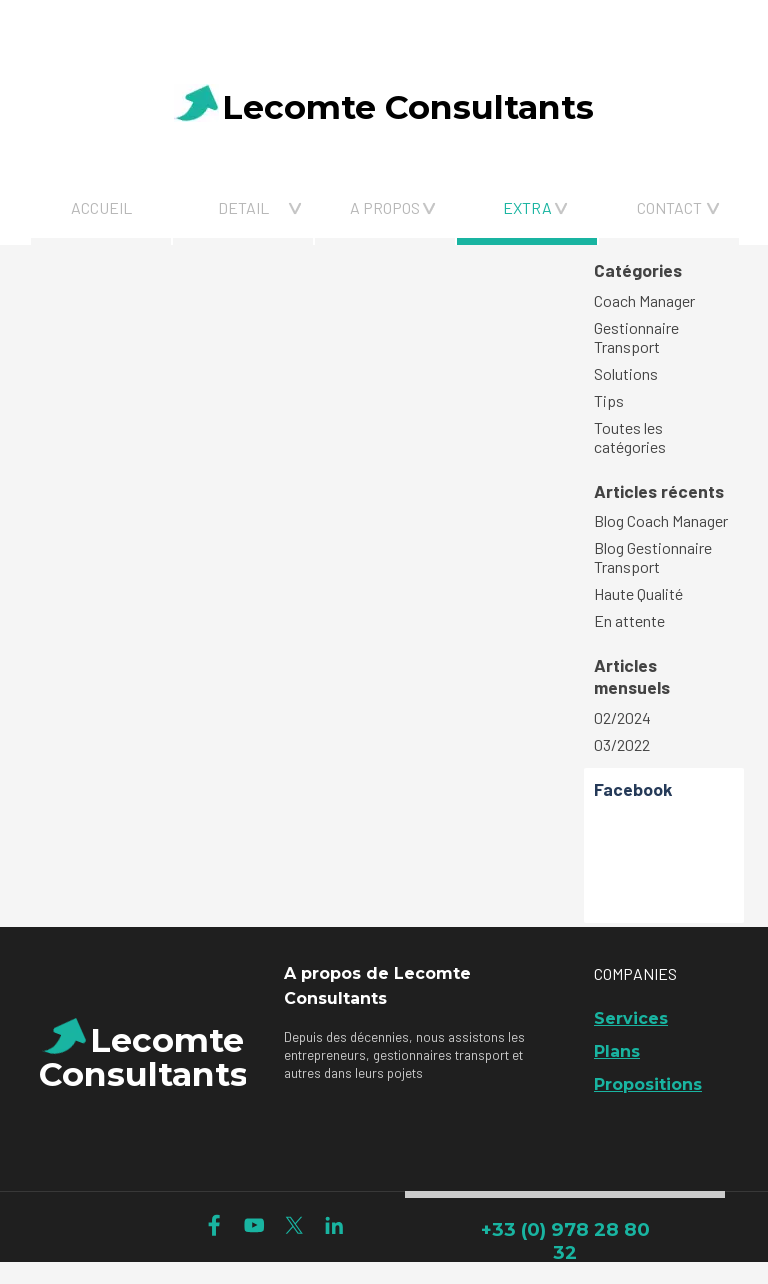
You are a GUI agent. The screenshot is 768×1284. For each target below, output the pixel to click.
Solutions (626, 373)
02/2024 (622, 717)
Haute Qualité (638, 593)
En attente (629, 620)
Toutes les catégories (630, 437)
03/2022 (622, 744)
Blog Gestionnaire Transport (653, 557)
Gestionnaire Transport (636, 337)
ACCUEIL (101, 207)
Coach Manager (644, 300)
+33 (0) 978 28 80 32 (565, 1241)
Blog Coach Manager (661, 520)
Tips (609, 400)
